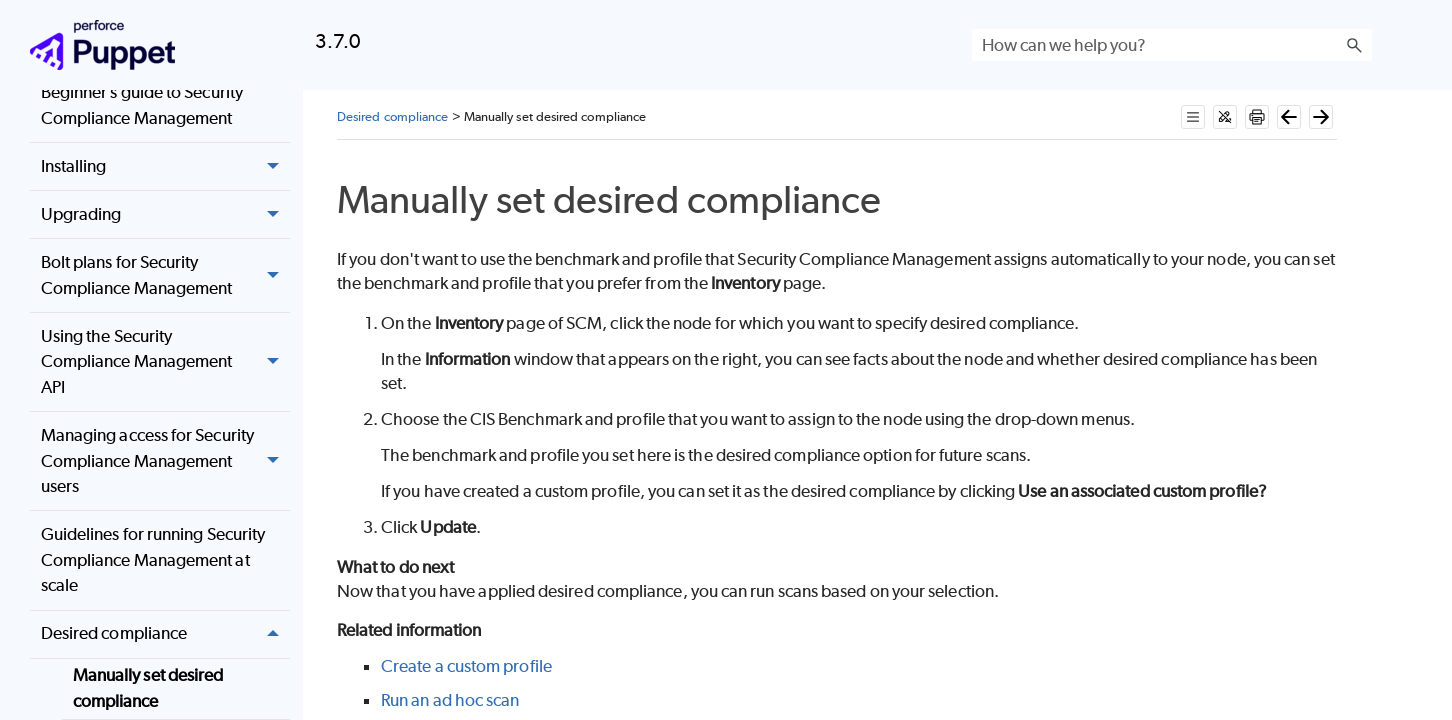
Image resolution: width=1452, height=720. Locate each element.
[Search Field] (1172, 45)
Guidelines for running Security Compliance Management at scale (153, 559)
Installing (165, 166)
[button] (1354, 45)
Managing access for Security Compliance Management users (165, 461)
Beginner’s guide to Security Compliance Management (142, 105)
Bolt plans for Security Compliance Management (165, 275)
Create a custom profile (466, 666)
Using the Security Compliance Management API (165, 362)
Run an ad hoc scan (450, 700)
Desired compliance (165, 634)
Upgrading (165, 214)
